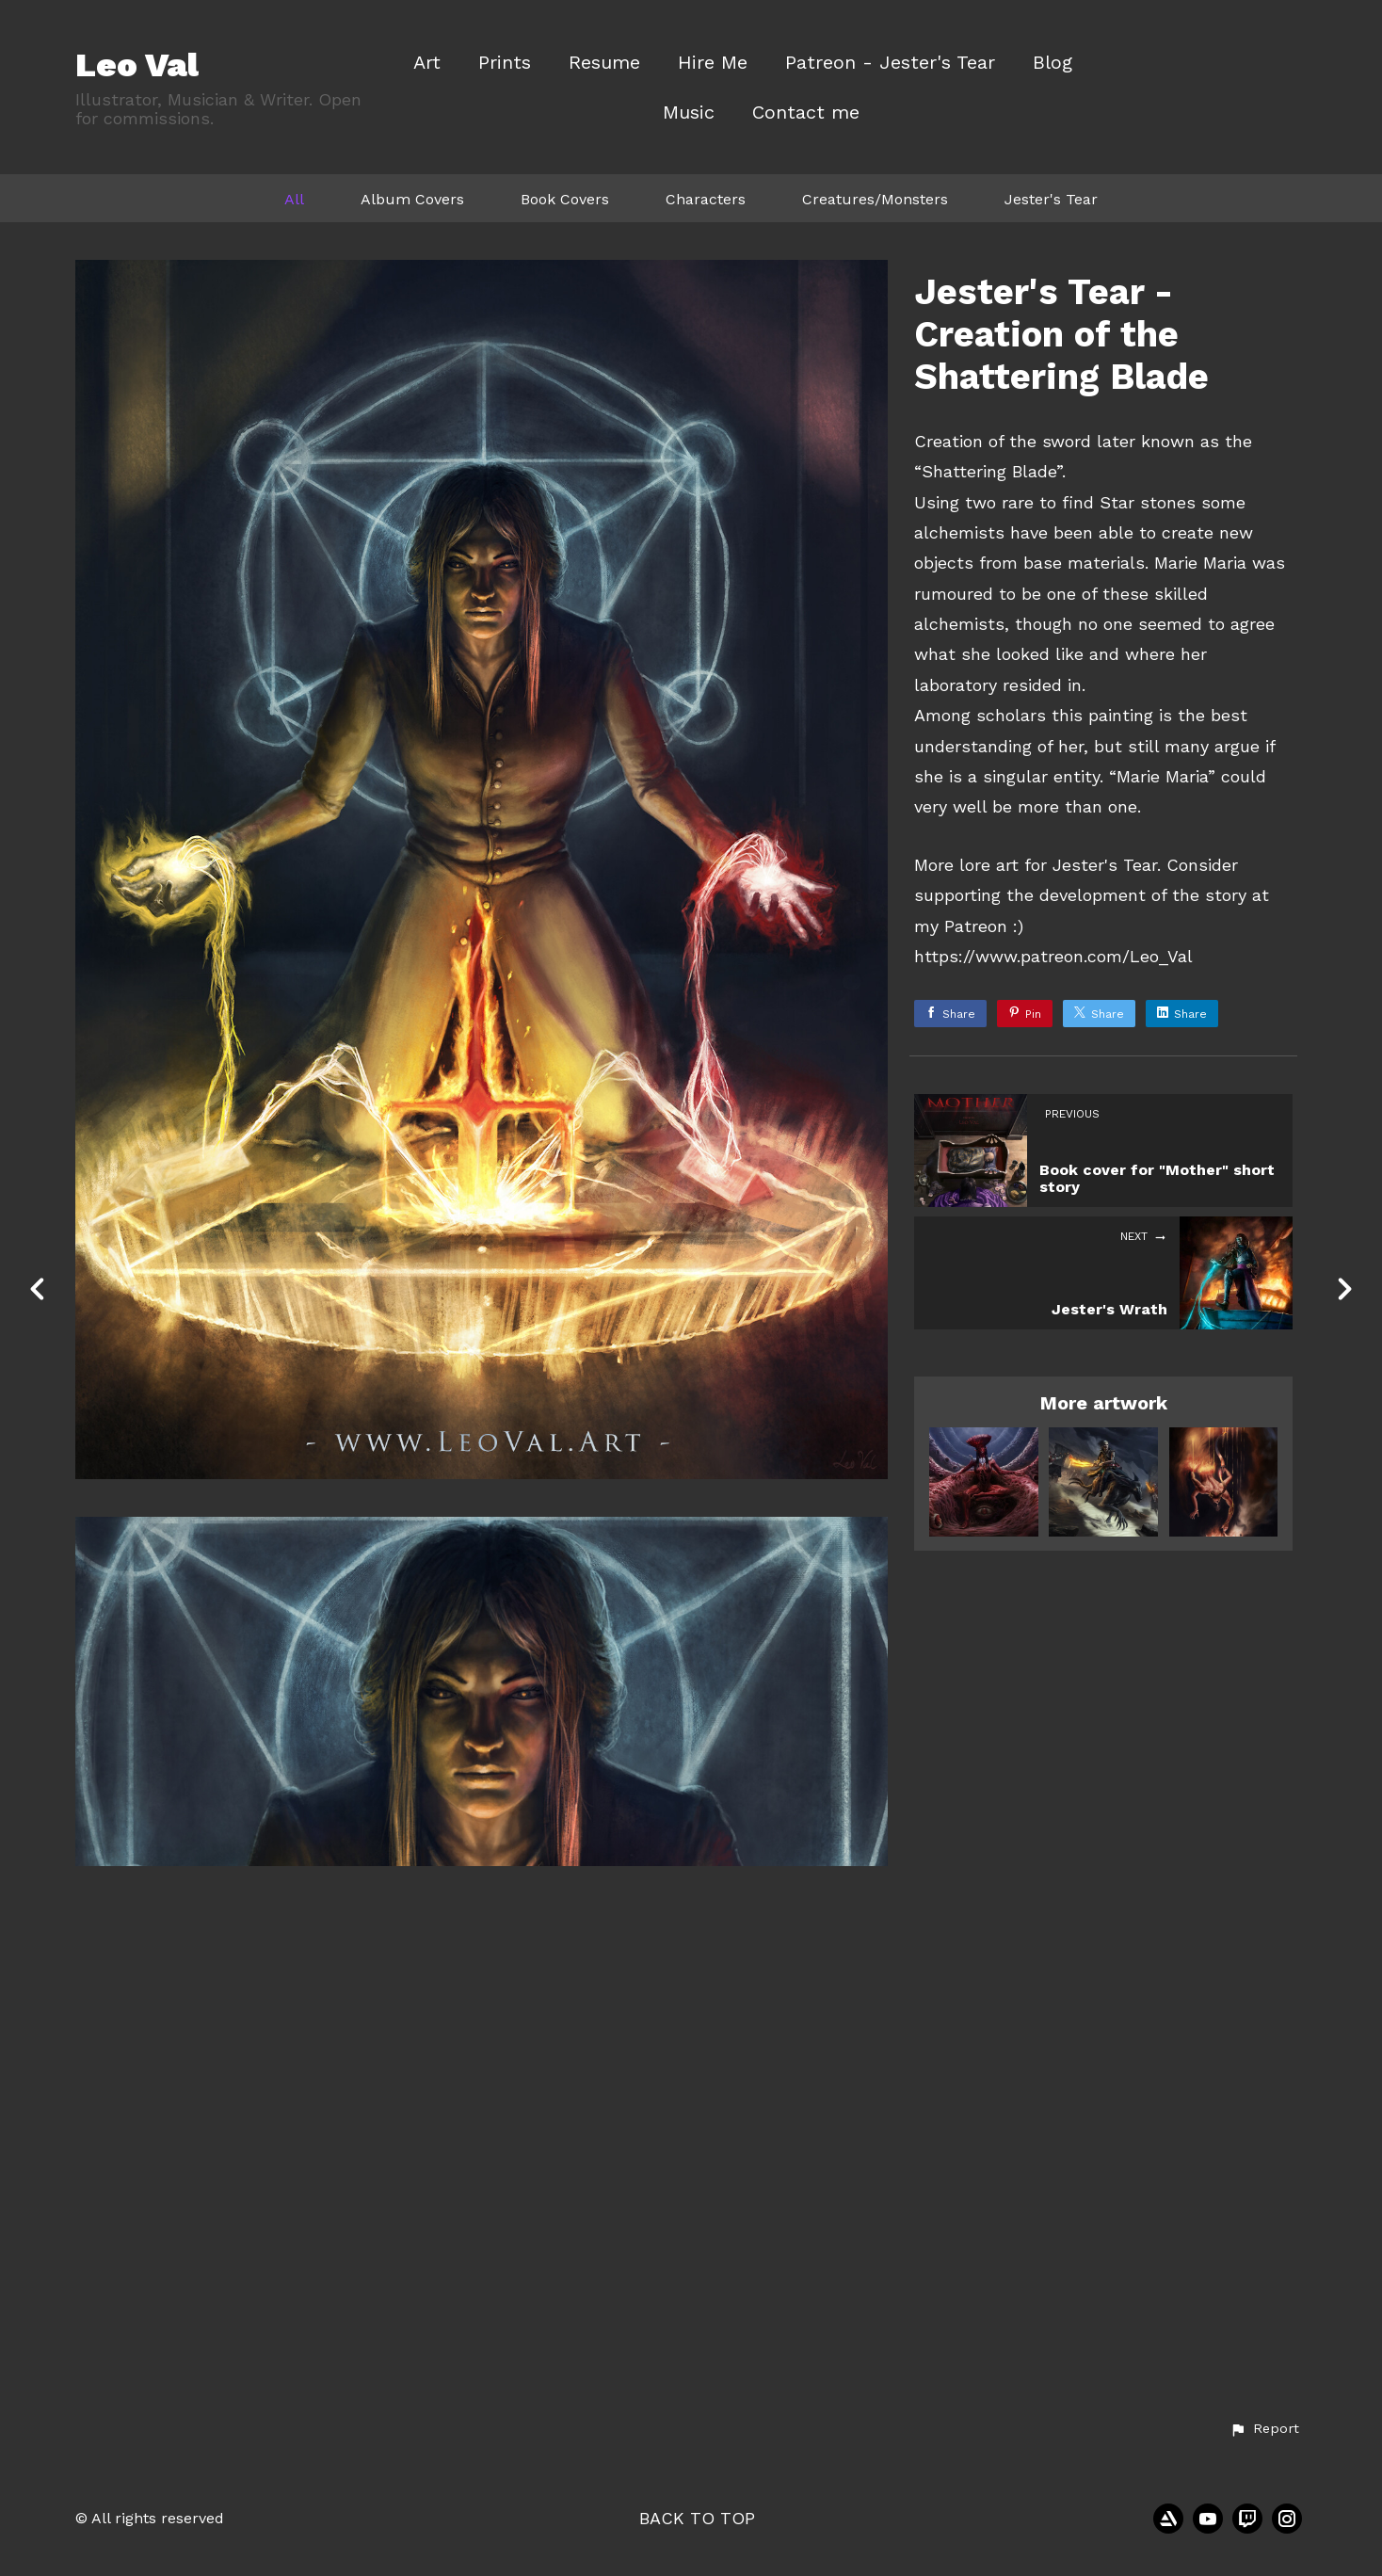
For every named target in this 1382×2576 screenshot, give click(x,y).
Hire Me (712, 62)
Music (689, 112)
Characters (706, 199)
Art (427, 62)
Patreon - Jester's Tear (890, 62)
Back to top (697, 2518)
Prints (504, 62)
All (294, 199)
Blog (1052, 62)
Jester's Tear (1051, 199)
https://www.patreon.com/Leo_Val (1053, 956)
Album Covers (412, 199)
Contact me (806, 112)
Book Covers (565, 199)
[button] (1264, 2429)
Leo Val (137, 65)
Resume (604, 62)
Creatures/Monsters (875, 199)
